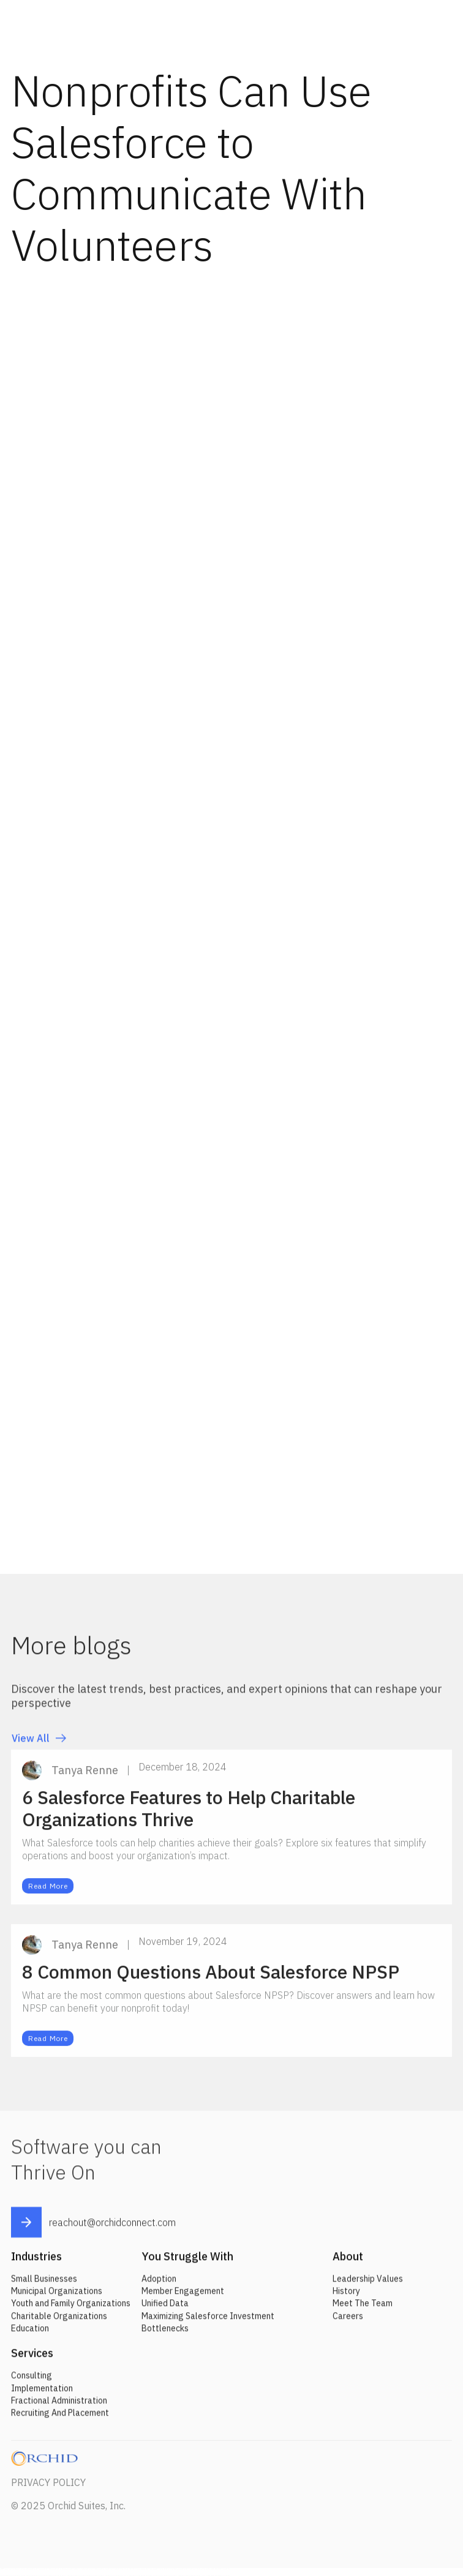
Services (32, 2360)
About (348, 2263)
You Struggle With (187, 2263)
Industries (36, 2263)
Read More (47, 1892)
